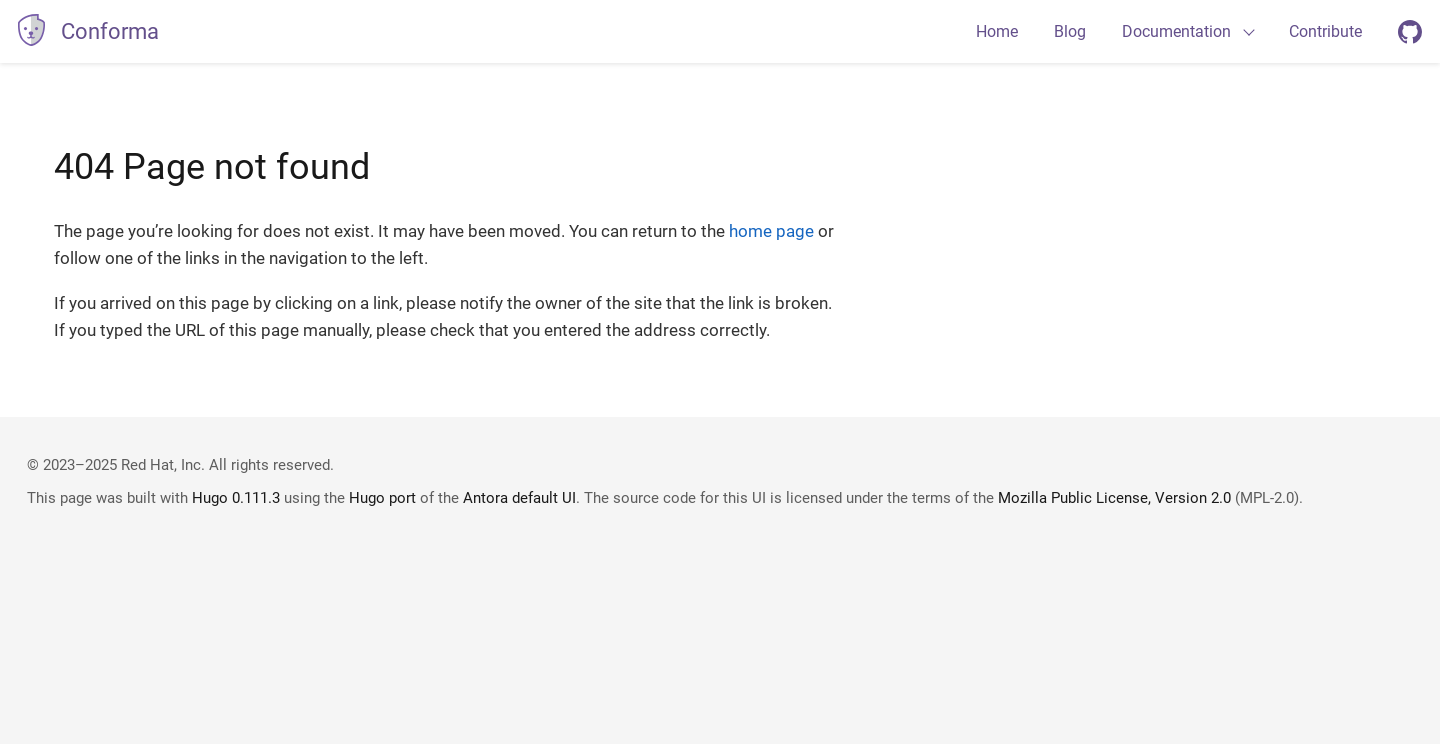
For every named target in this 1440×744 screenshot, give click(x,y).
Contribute (1325, 31)
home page (771, 231)
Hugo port (382, 498)
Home (997, 31)
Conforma (110, 31)
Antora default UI (519, 498)
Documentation (1176, 31)
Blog (1070, 31)
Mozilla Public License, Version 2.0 (1114, 498)
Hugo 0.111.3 (236, 498)
